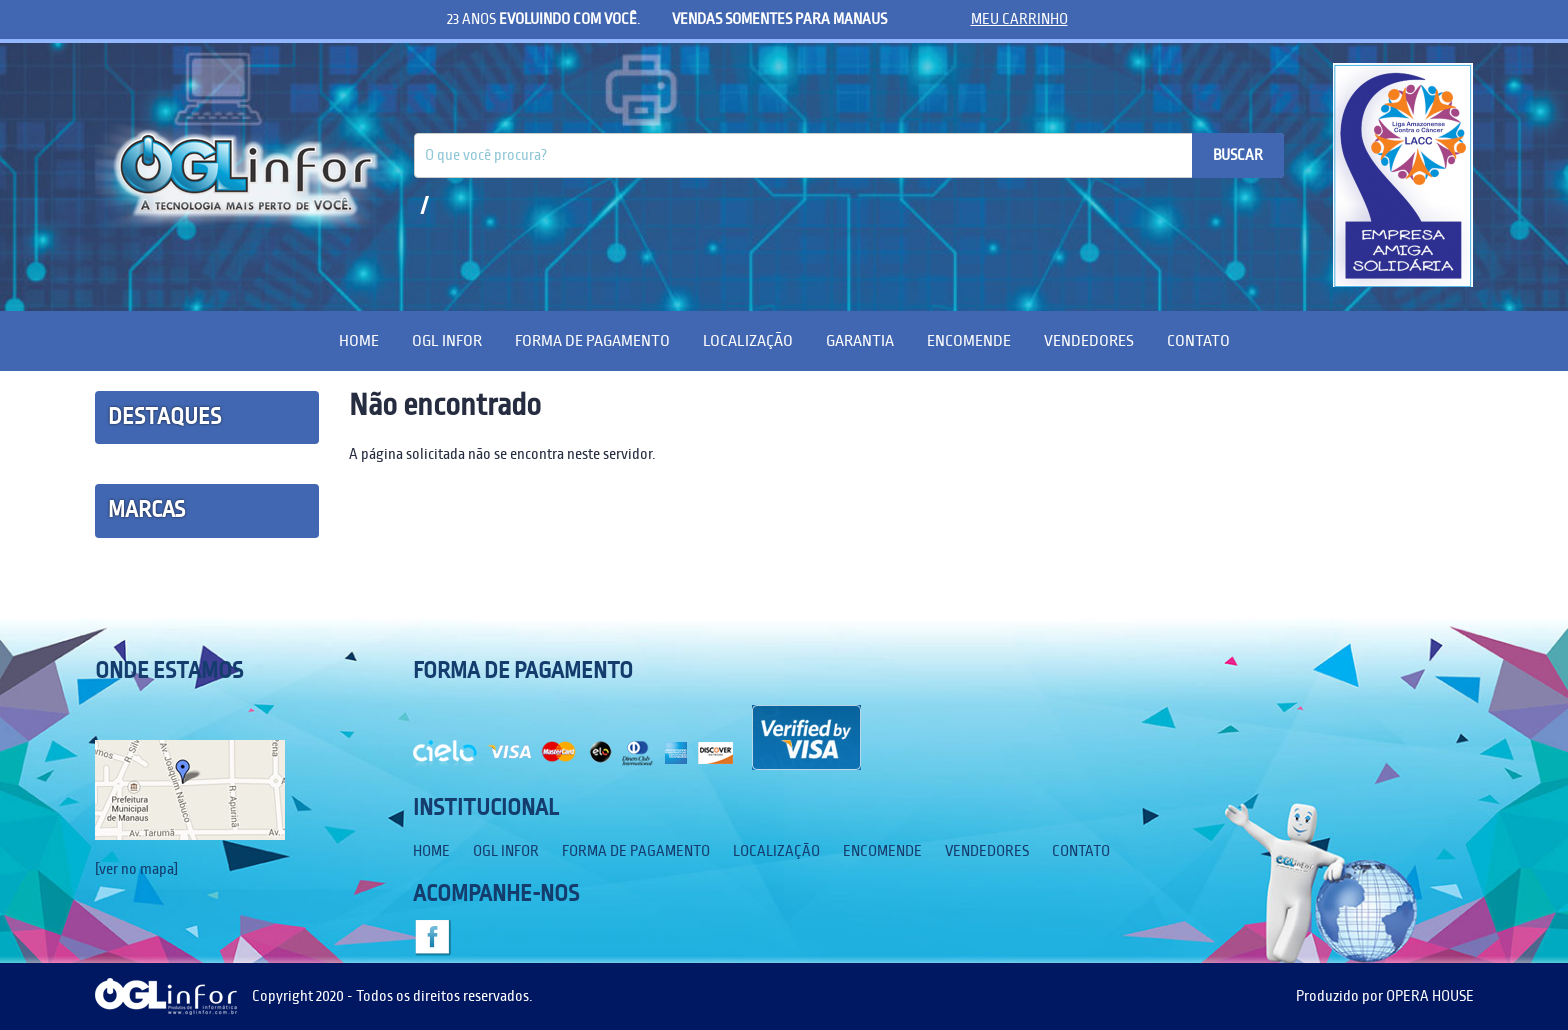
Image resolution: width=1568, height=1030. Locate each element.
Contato (1198, 340)
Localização (748, 340)
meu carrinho (1019, 19)
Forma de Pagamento (592, 340)
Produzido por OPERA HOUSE (1385, 996)
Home (359, 340)
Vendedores (1089, 340)
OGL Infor (447, 340)
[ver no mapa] (136, 869)
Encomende (969, 340)
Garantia (860, 340)
